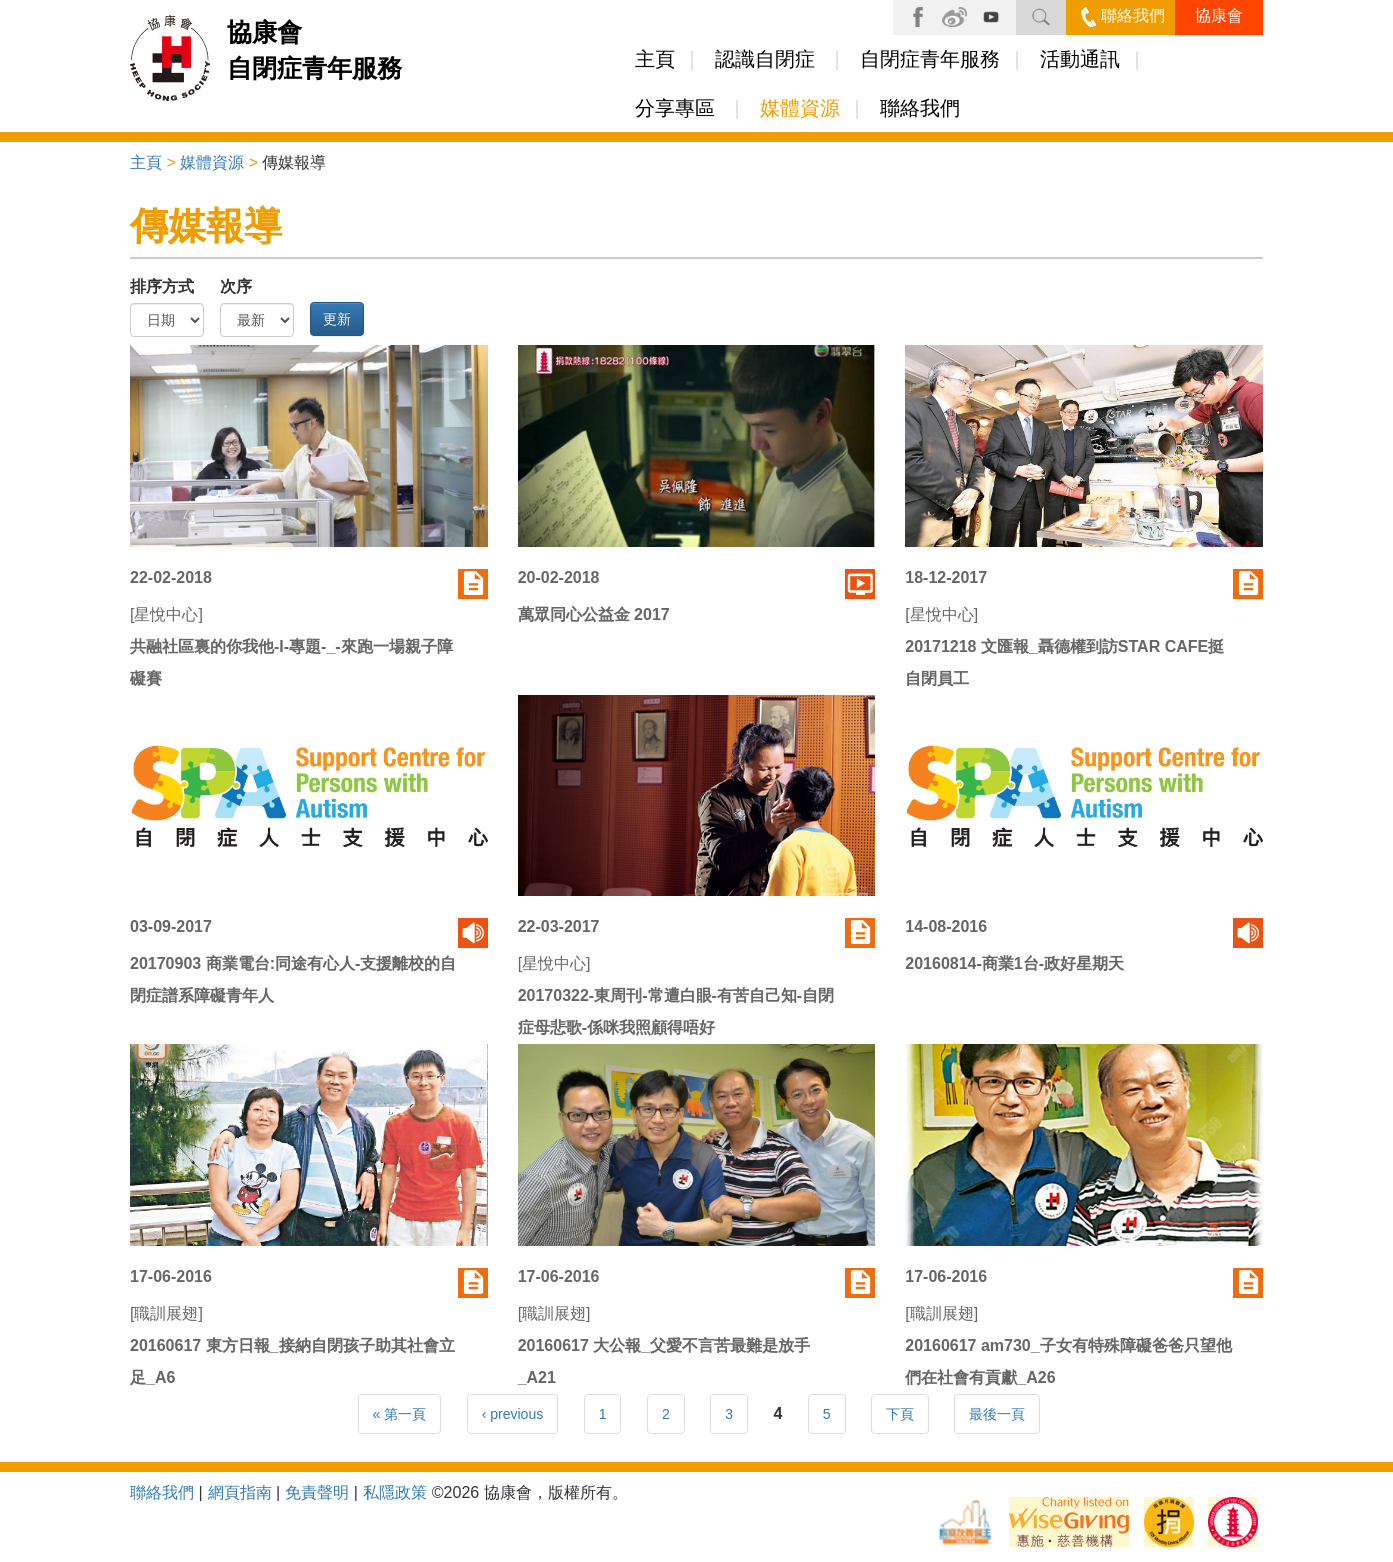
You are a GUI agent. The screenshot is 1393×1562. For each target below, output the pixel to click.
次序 (236, 286)
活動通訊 (1080, 59)
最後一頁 (997, 1414)
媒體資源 (800, 108)
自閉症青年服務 (930, 59)
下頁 (900, 1414)
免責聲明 (317, 1492)
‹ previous (512, 1414)
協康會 (1219, 15)
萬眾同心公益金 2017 (594, 614)
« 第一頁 (400, 1414)
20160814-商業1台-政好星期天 (1014, 963)
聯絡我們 (1123, 15)
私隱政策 (395, 1492)
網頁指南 (240, 1492)
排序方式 (162, 286)
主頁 (655, 59)
